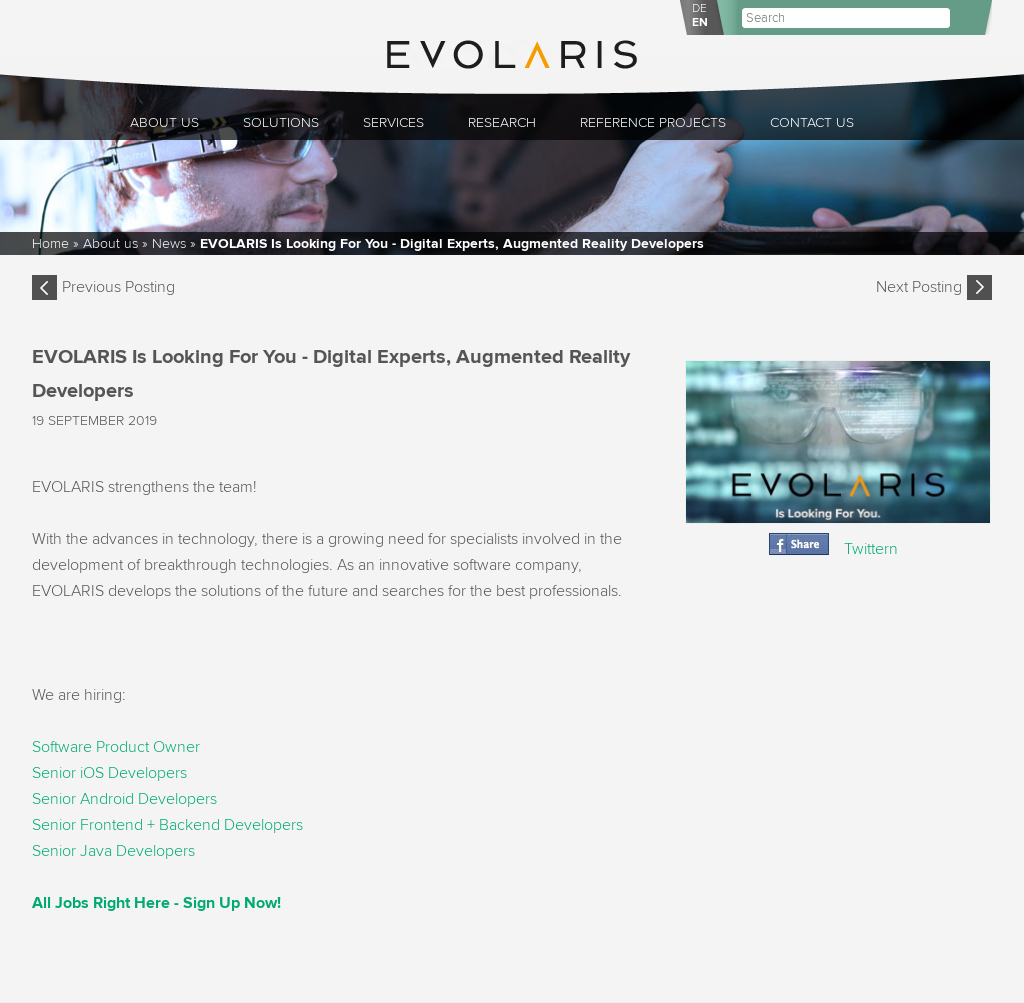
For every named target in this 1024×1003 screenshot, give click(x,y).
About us (164, 122)
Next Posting (919, 287)
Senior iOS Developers (109, 773)
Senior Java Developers (113, 851)
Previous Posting (118, 287)
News (169, 243)
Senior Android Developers (124, 799)
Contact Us (812, 122)
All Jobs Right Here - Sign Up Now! (156, 903)
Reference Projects (653, 122)
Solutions (281, 122)
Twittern (871, 549)
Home (50, 243)
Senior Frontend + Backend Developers (167, 825)
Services (393, 122)
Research (502, 122)
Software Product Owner (116, 747)
